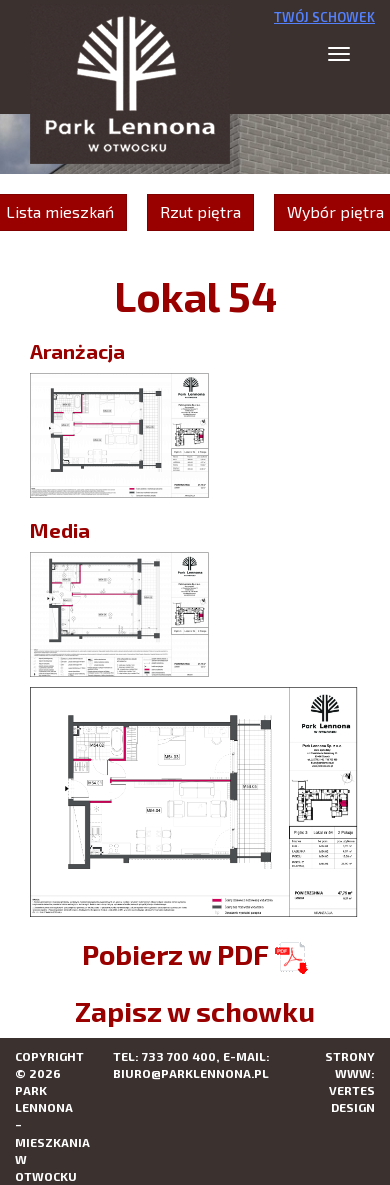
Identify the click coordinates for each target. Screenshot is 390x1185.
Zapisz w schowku (195, 1011)
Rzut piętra (200, 211)
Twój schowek (324, 17)
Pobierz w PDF (195, 954)
